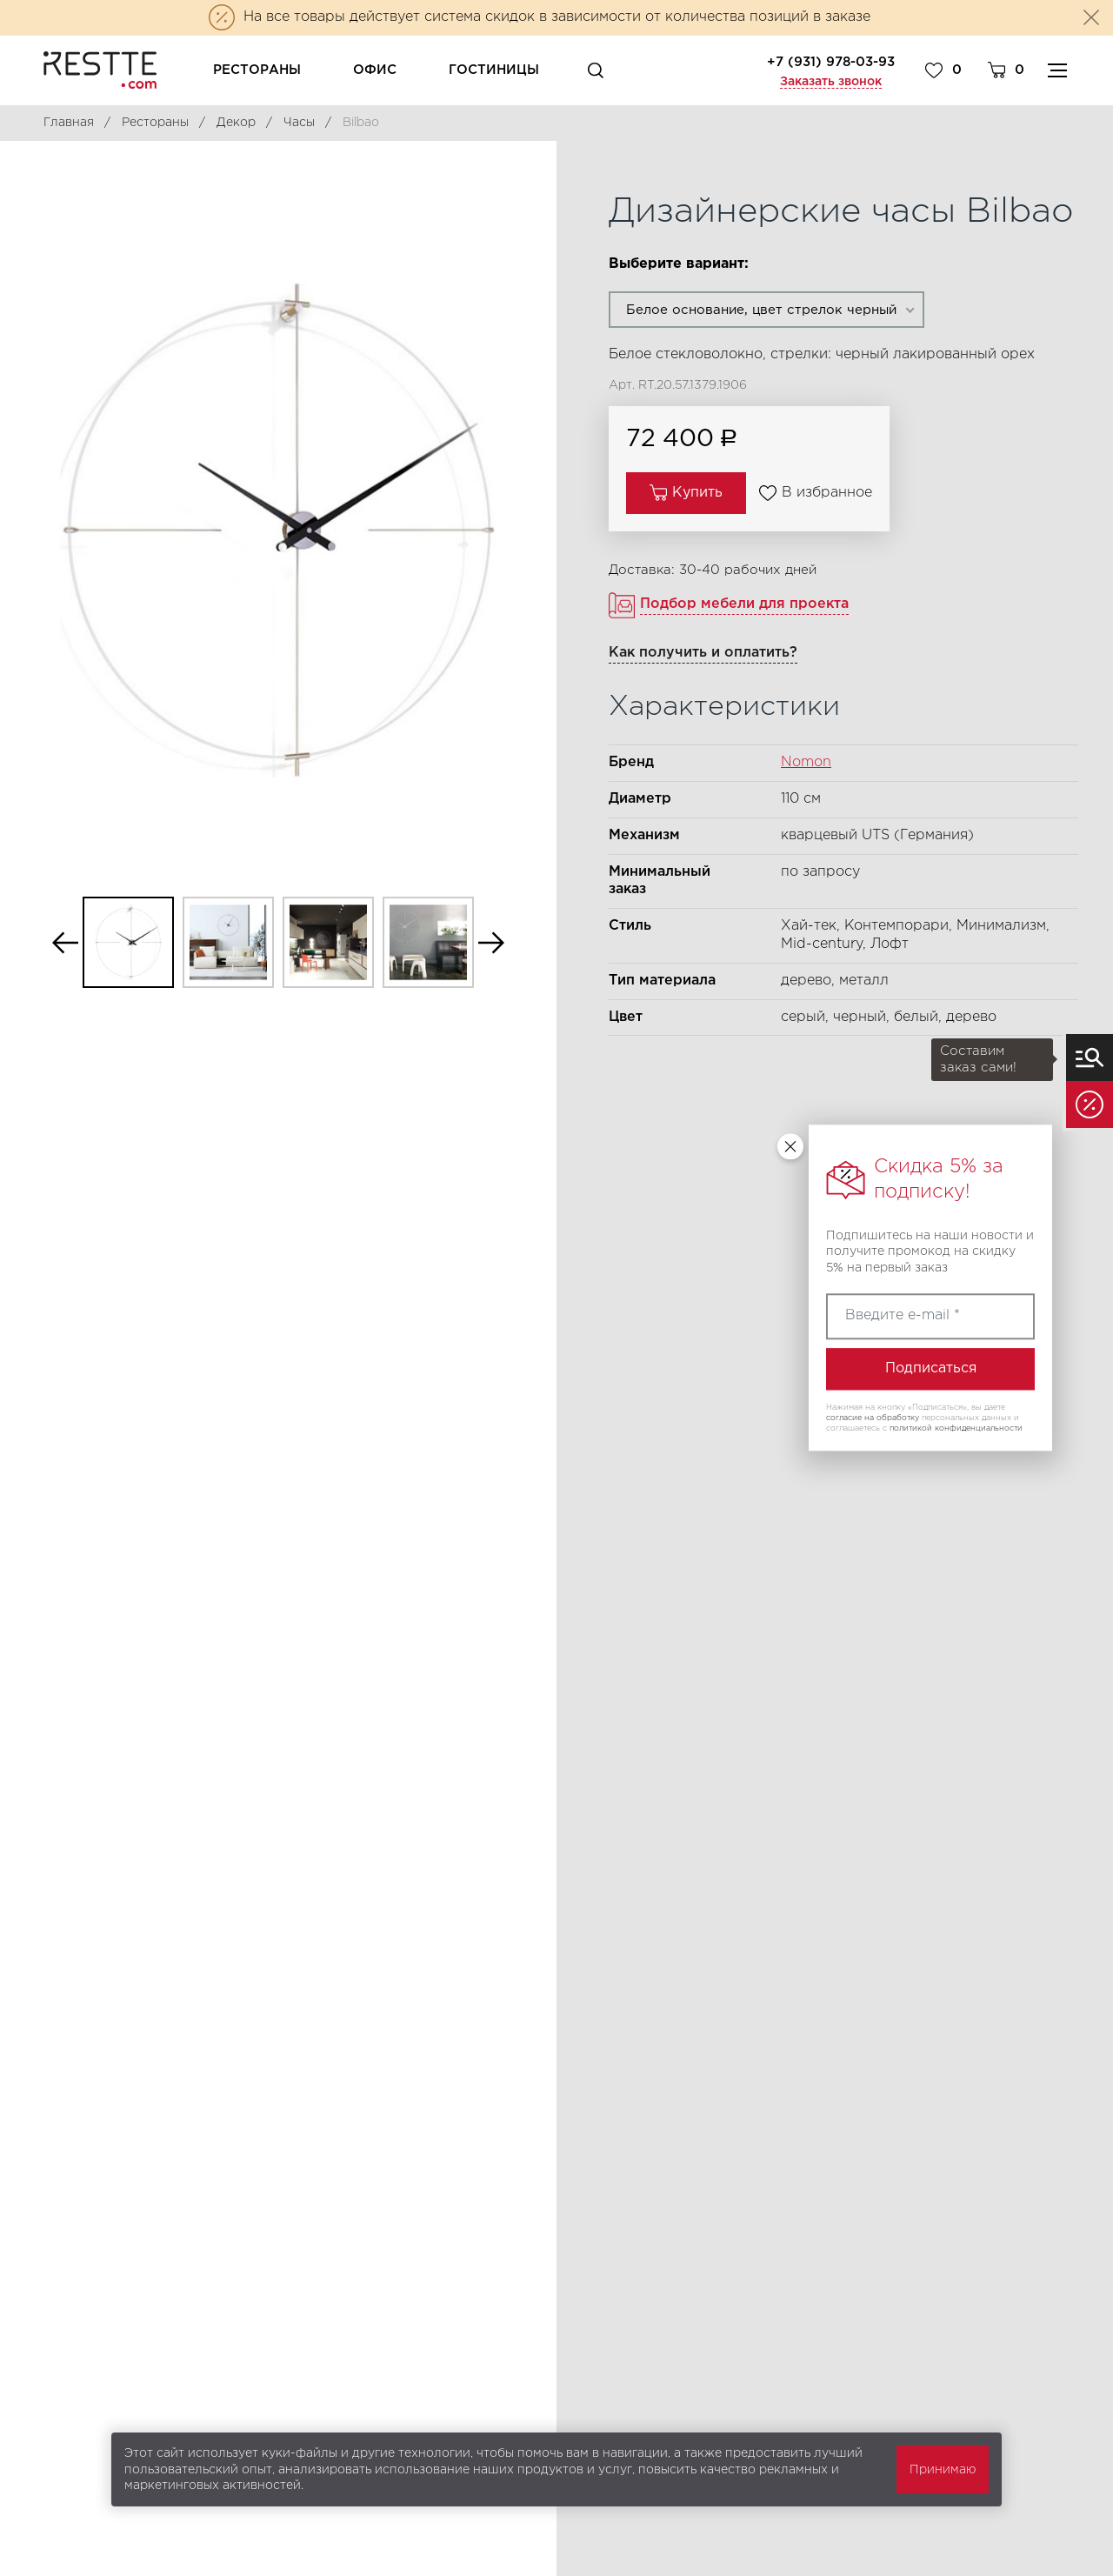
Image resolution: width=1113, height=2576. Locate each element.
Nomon (806, 762)
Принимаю (943, 2470)
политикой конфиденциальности (956, 1428)
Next (491, 942)
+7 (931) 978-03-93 (831, 62)
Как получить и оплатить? (703, 652)
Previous (65, 942)
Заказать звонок (831, 82)
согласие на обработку (872, 1417)
